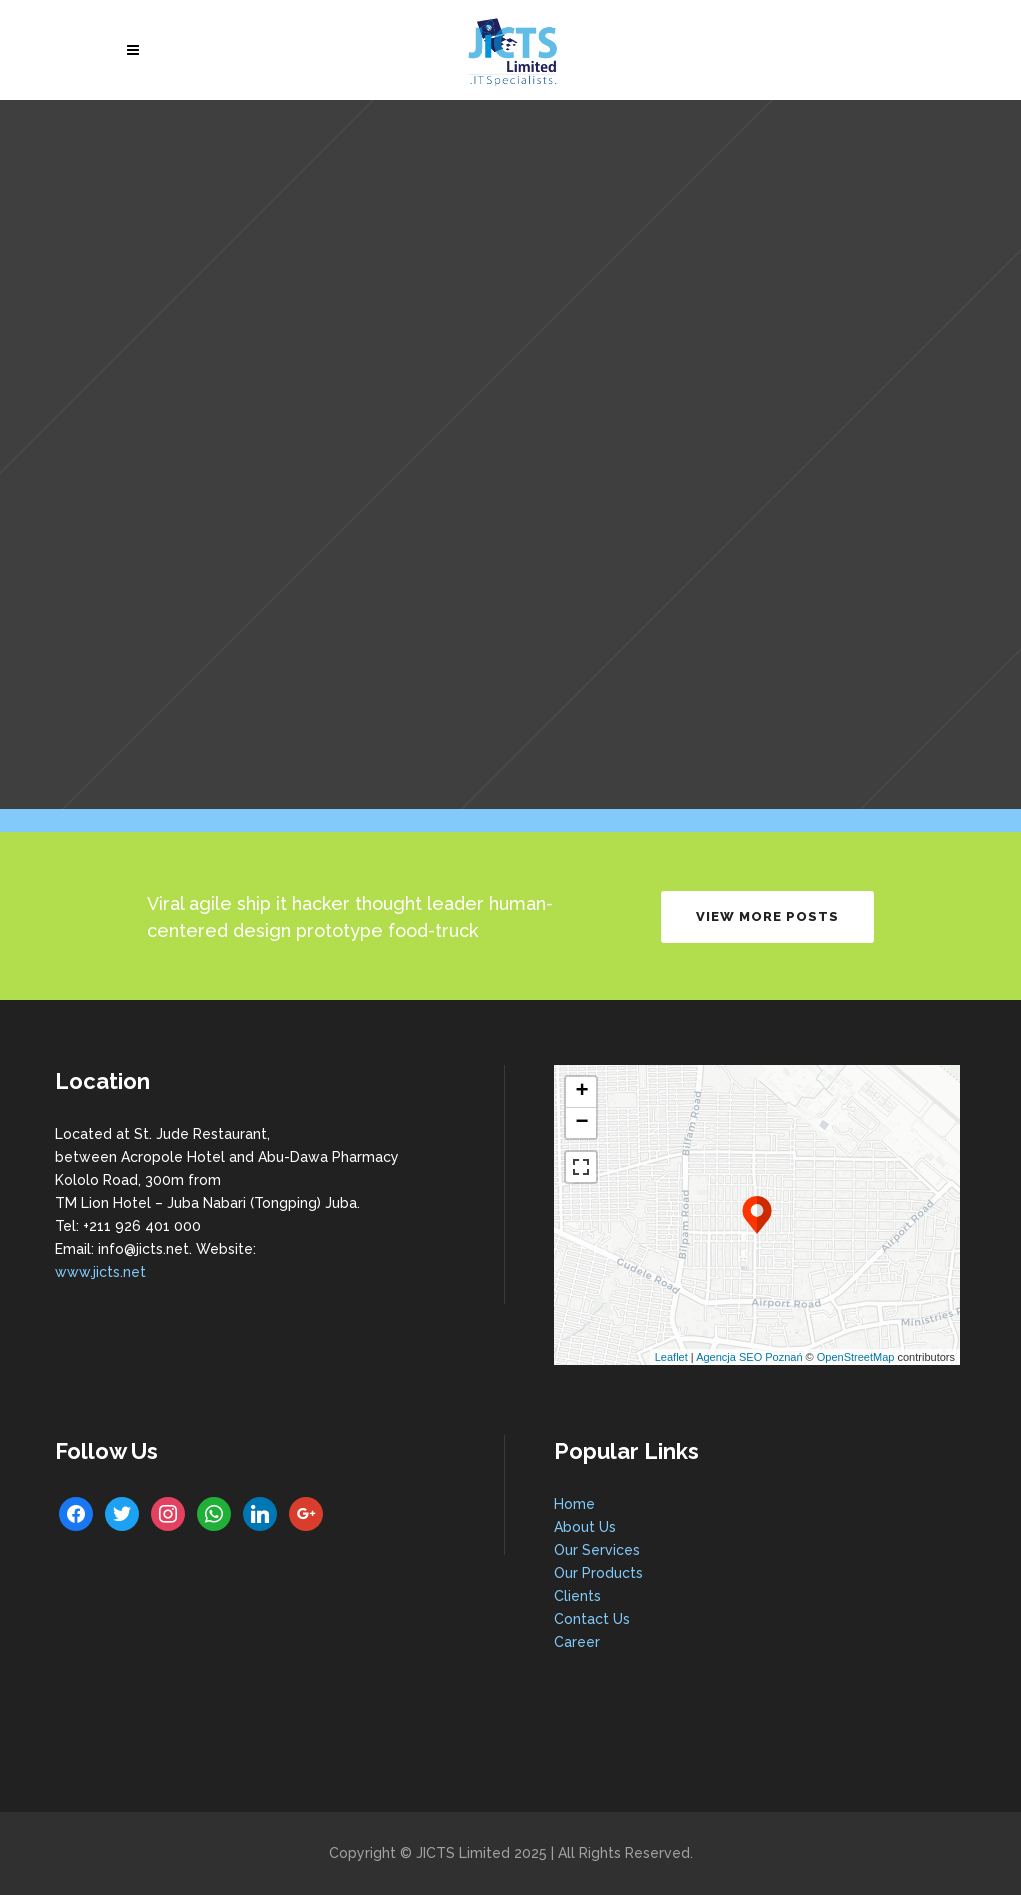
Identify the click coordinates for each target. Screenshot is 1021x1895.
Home (574, 1504)
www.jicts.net (100, 1272)
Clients (577, 1596)
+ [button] (581, 1092)
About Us (585, 1527)
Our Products (598, 1573)
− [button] (581, 1123)
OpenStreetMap (856, 1357)
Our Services (597, 1550)
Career (577, 1642)
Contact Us (592, 1619)
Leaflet (671, 1357)
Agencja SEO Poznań (749, 1357)
